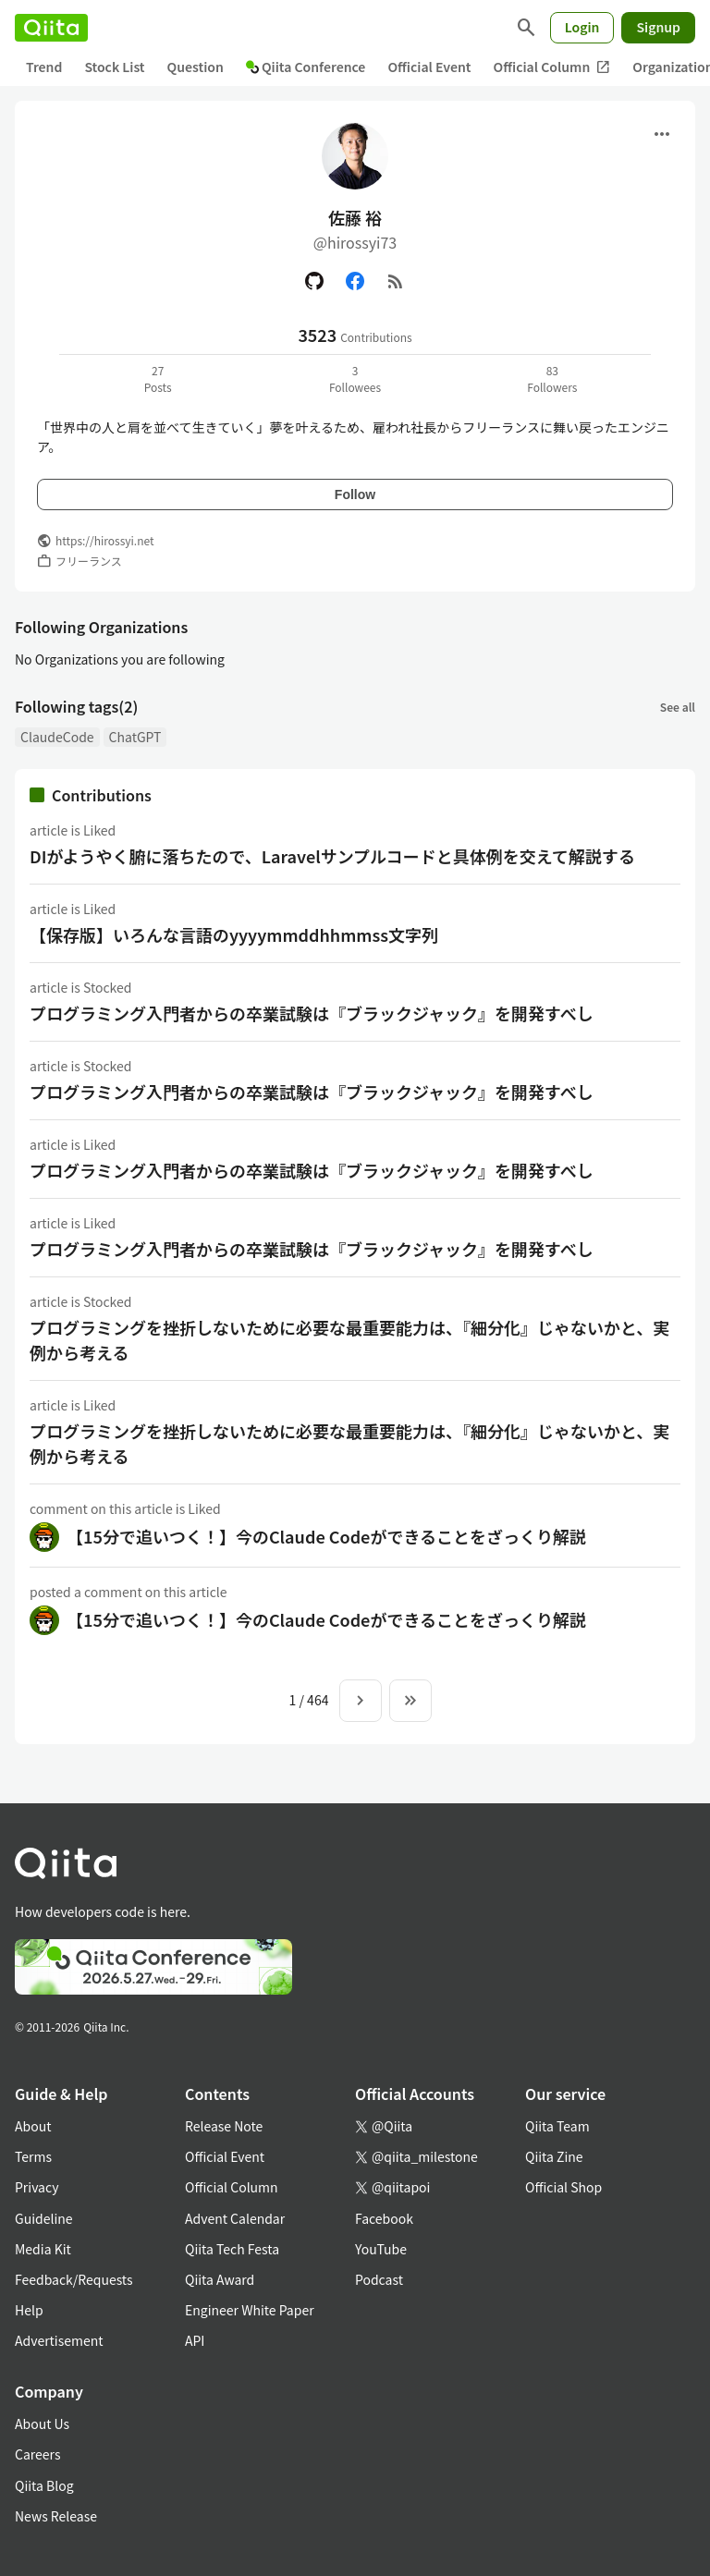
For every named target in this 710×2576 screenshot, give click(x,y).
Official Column (552, 67)
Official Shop (563, 2187)
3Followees (355, 378)
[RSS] (395, 281)
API (194, 2340)
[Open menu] (661, 134)
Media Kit (43, 2249)
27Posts (158, 378)
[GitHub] (314, 281)
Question (195, 66)
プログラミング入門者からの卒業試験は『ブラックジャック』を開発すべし (312, 1013)
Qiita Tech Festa (232, 2249)
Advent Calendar (235, 2218)
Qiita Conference (306, 66)
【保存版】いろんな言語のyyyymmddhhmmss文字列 (234, 934)
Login (582, 27)
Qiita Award (219, 2279)
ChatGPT (135, 736)
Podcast (379, 2279)
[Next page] (360, 1700)
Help (29, 2310)
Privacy (36, 2187)
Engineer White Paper (249, 2310)
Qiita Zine (554, 2156)
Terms (33, 2156)
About (33, 2126)
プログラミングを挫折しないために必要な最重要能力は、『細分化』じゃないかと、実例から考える (349, 1339)
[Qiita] (51, 28)
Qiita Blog (44, 2485)
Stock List (114, 66)
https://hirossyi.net (104, 540)
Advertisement (59, 2340)
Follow (355, 494)
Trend (44, 66)
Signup (658, 27)
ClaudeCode (57, 736)
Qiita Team (557, 2126)
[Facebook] (355, 281)
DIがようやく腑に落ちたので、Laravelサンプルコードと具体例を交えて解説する (332, 856)
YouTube (381, 2249)
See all (677, 706)
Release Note (224, 2126)
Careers (37, 2454)
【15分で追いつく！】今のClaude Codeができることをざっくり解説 (326, 1536)
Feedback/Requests (74, 2279)
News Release (56, 2516)
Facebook (384, 2218)
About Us (42, 2423)
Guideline (44, 2218)
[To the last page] (410, 1700)
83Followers (552, 378)
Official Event (429, 66)
